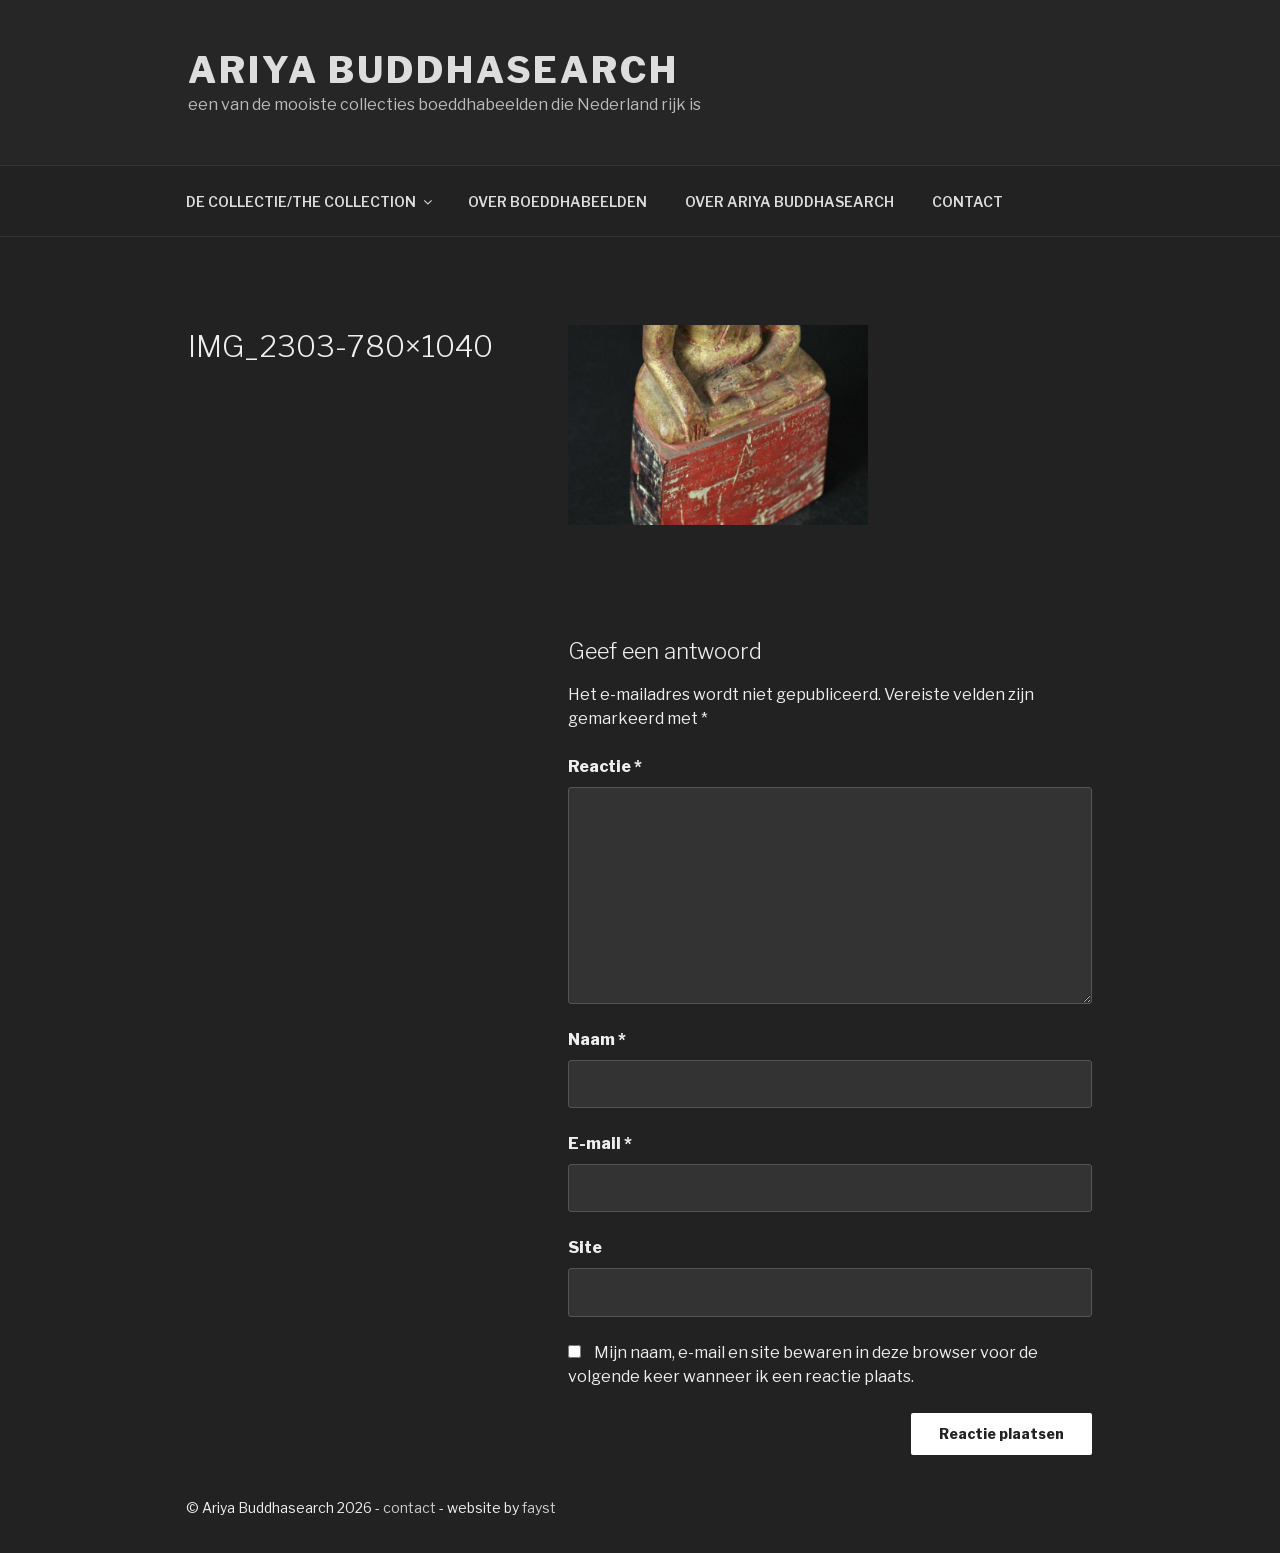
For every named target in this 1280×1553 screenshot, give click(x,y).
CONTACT (967, 201)
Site (585, 1247)
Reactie (605, 766)
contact (409, 1507)
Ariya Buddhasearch (433, 70)
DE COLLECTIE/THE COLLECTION (310, 201)
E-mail (600, 1143)
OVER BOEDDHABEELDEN (557, 201)
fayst (539, 1507)
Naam (597, 1039)
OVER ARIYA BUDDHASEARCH (789, 201)
